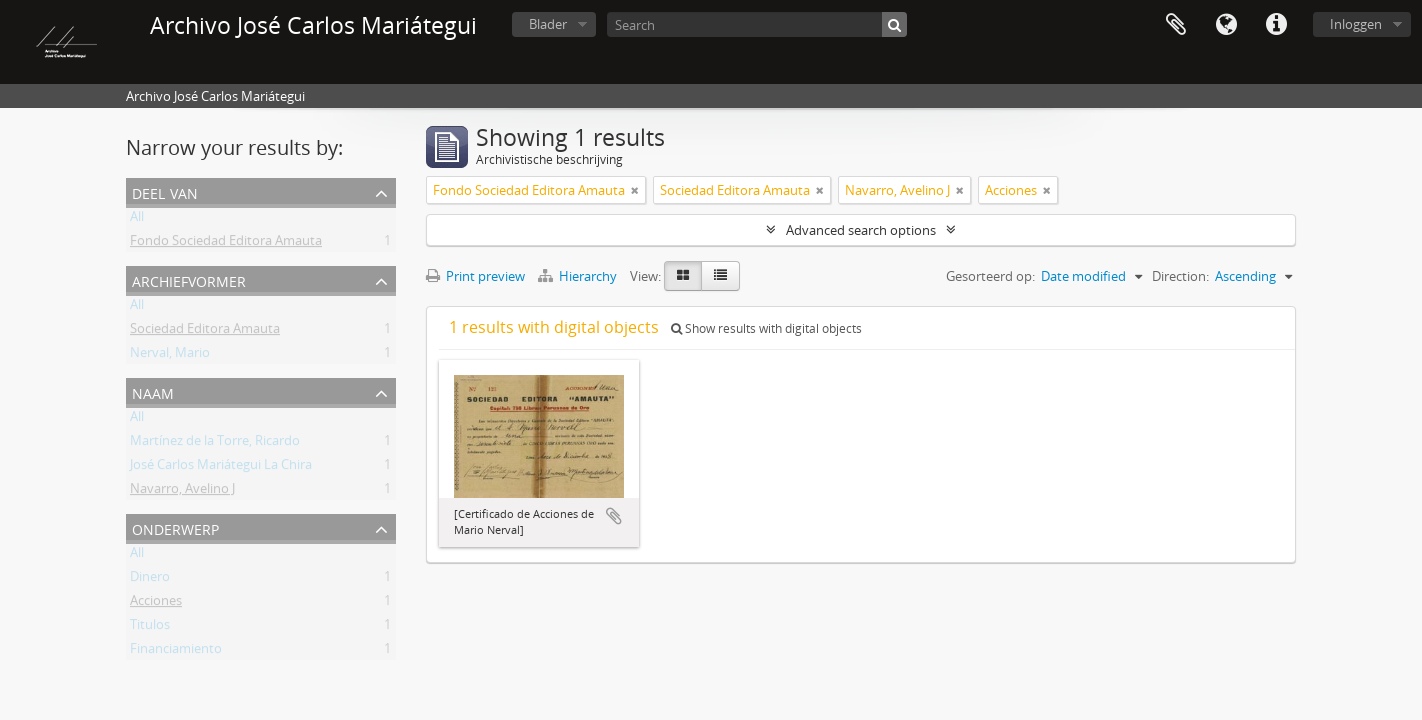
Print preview (475, 276)
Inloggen (1356, 24)
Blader (548, 24)
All (137, 220)
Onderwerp (175, 527)
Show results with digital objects (766, 328)
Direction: (1180, 276)
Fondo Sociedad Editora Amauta (226, 244)
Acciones (156, 604)
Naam (153, 391)
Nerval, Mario (170, 356)
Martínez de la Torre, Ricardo (215, 444)
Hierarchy (579, 276)
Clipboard (1176, 25)
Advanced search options (861, 230)
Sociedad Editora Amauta (205, 332)
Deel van (165, 191)
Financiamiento (176, 652)
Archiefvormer (189, 279)
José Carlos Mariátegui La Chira (221, 468)
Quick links (1276, 25)
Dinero (150, 580)
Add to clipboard (614, 516)
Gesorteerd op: (990, 276)
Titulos (150, 628)
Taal (1226, 25)
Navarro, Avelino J (182, 492)
